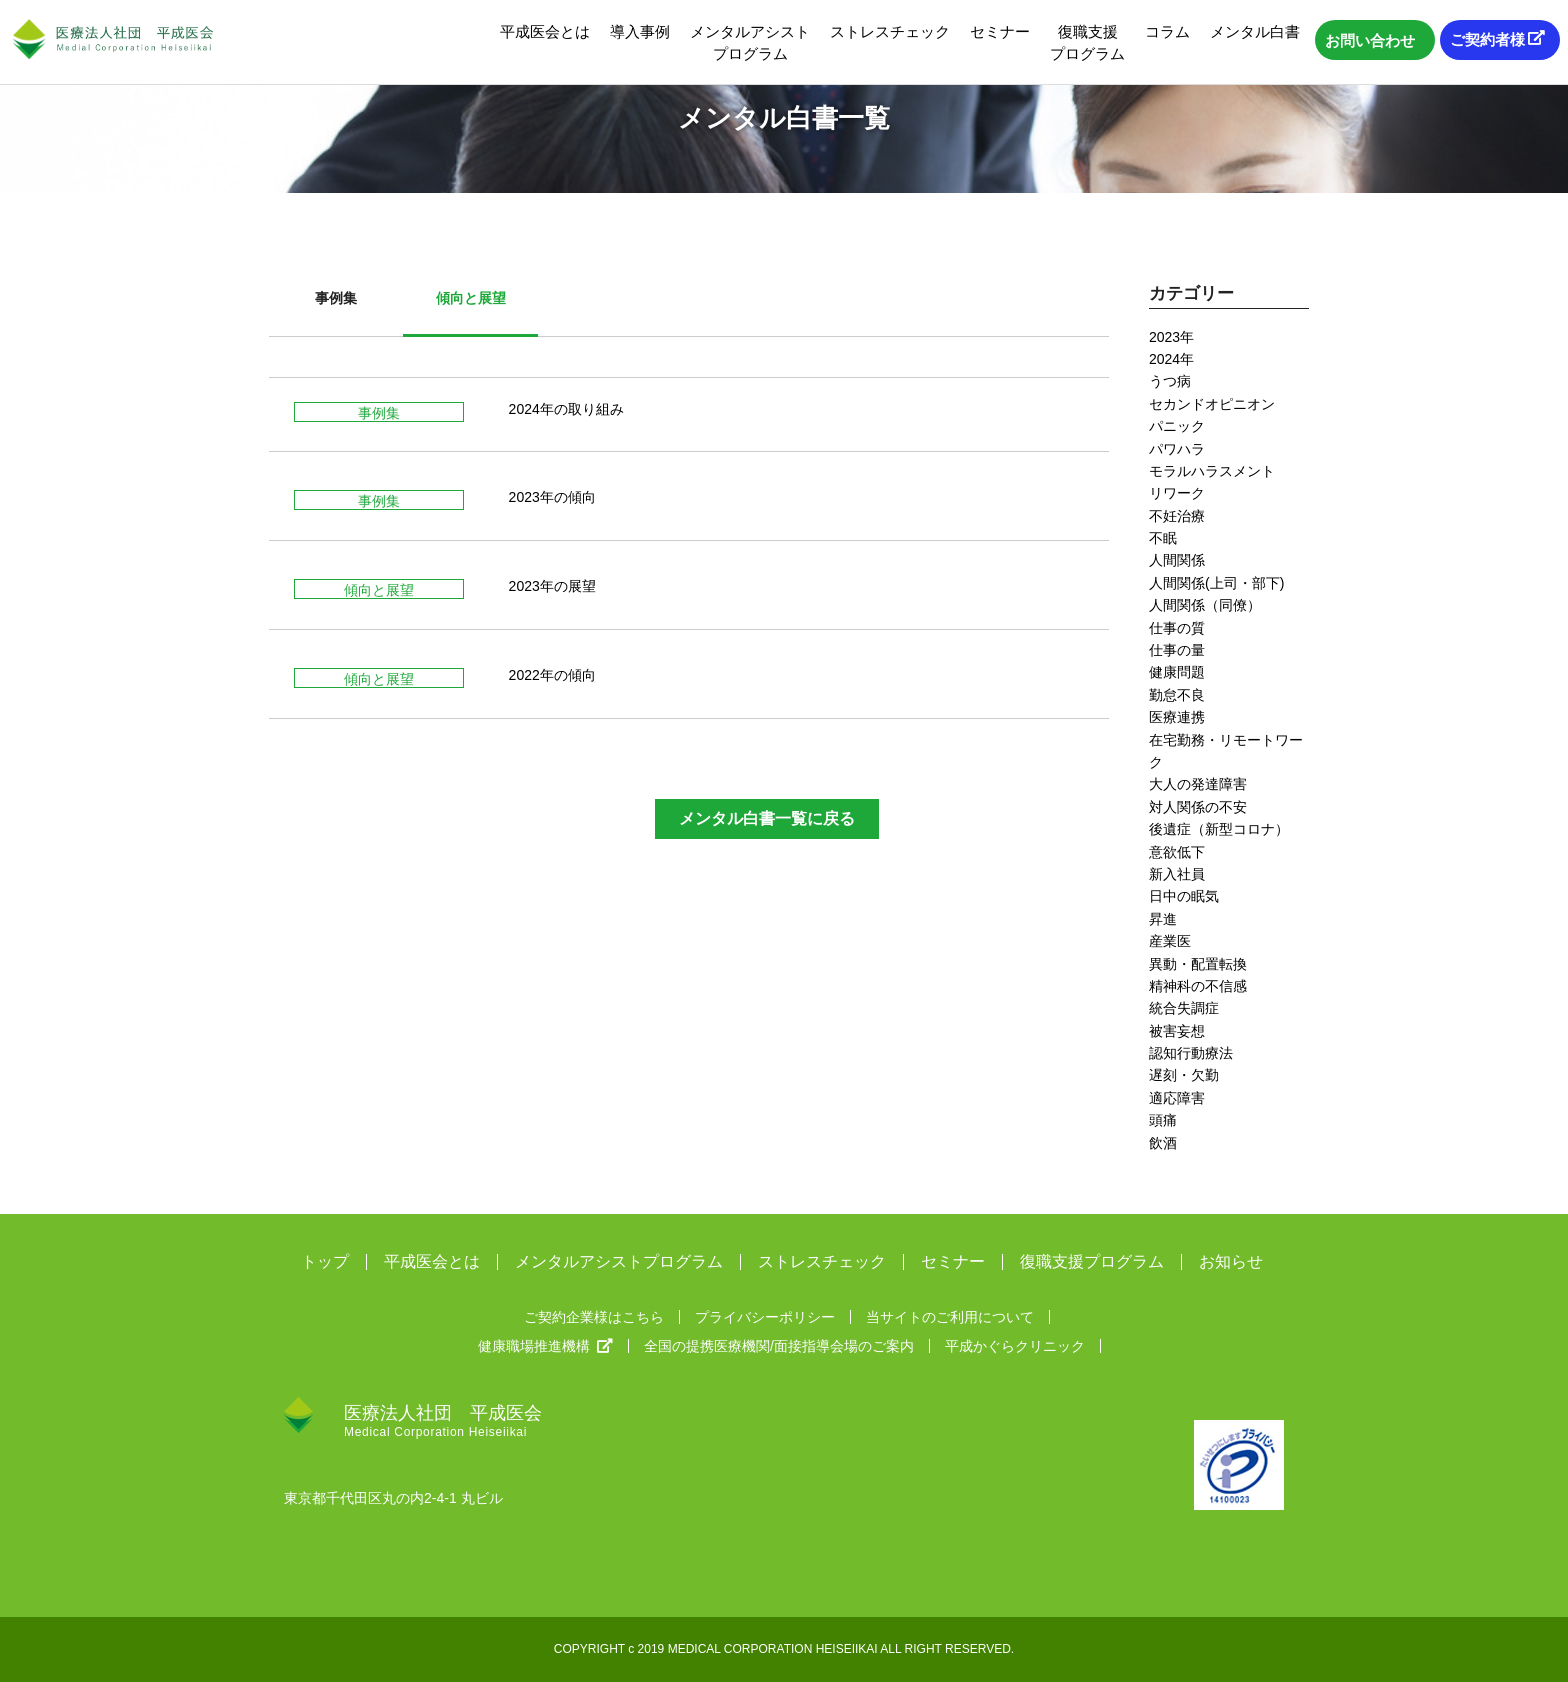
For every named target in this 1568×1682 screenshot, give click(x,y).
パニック (1177, 426)
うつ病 (1170, 381)
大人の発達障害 (1198, 784)
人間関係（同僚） (1205, 605)
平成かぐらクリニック (1015, 1346)
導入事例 (640, 31)
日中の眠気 (1184, 896)
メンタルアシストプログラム (750, 42)
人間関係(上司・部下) (1216, 583)
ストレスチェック (890, 31)
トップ (325, 1262)
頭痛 (1163, 1120)
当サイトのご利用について (950, 1317)
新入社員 (1177, 874)
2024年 (1171, 359)
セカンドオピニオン (1212, 404)
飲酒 (1163, 1143)
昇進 (1163, 919)
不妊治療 (1177, 516)
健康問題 (1177, 672)
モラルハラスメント (1212, 471)
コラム (1167, 31)
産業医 (1170, 941)
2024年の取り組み (566, 409)
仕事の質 (1177, 628)
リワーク (1177, 493)
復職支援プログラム (1087, 42)
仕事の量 (1177, 650)
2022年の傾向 (552, 675)
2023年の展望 (552, 586)
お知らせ (1231, 1262)
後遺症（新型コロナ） (1219, 829)
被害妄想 (1177, 1031)
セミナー (1000, 31)
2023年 (1171, 337)
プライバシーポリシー (765, 1317)
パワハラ (1177, 449)
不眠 (1163, 538)
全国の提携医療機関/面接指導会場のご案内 (779, 1346)
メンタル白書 (1255, 31)
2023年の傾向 (552, 497)
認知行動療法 (1191, 1053)
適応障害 (1177, 1098)
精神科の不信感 (1198, 986)
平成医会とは (545, 31)
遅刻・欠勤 (1184, 1075)
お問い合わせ (1370, 40)
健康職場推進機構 (545, 1346)
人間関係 (1177, 560)
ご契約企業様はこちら (594, 1317)
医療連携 (1177, 717)
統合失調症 (1184, 1008)
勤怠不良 (1177, 695)
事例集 (336, 298)
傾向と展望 (471, 298)
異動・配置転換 (1198, 964)
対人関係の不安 (1198, 807)
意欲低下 (1177, 852)
